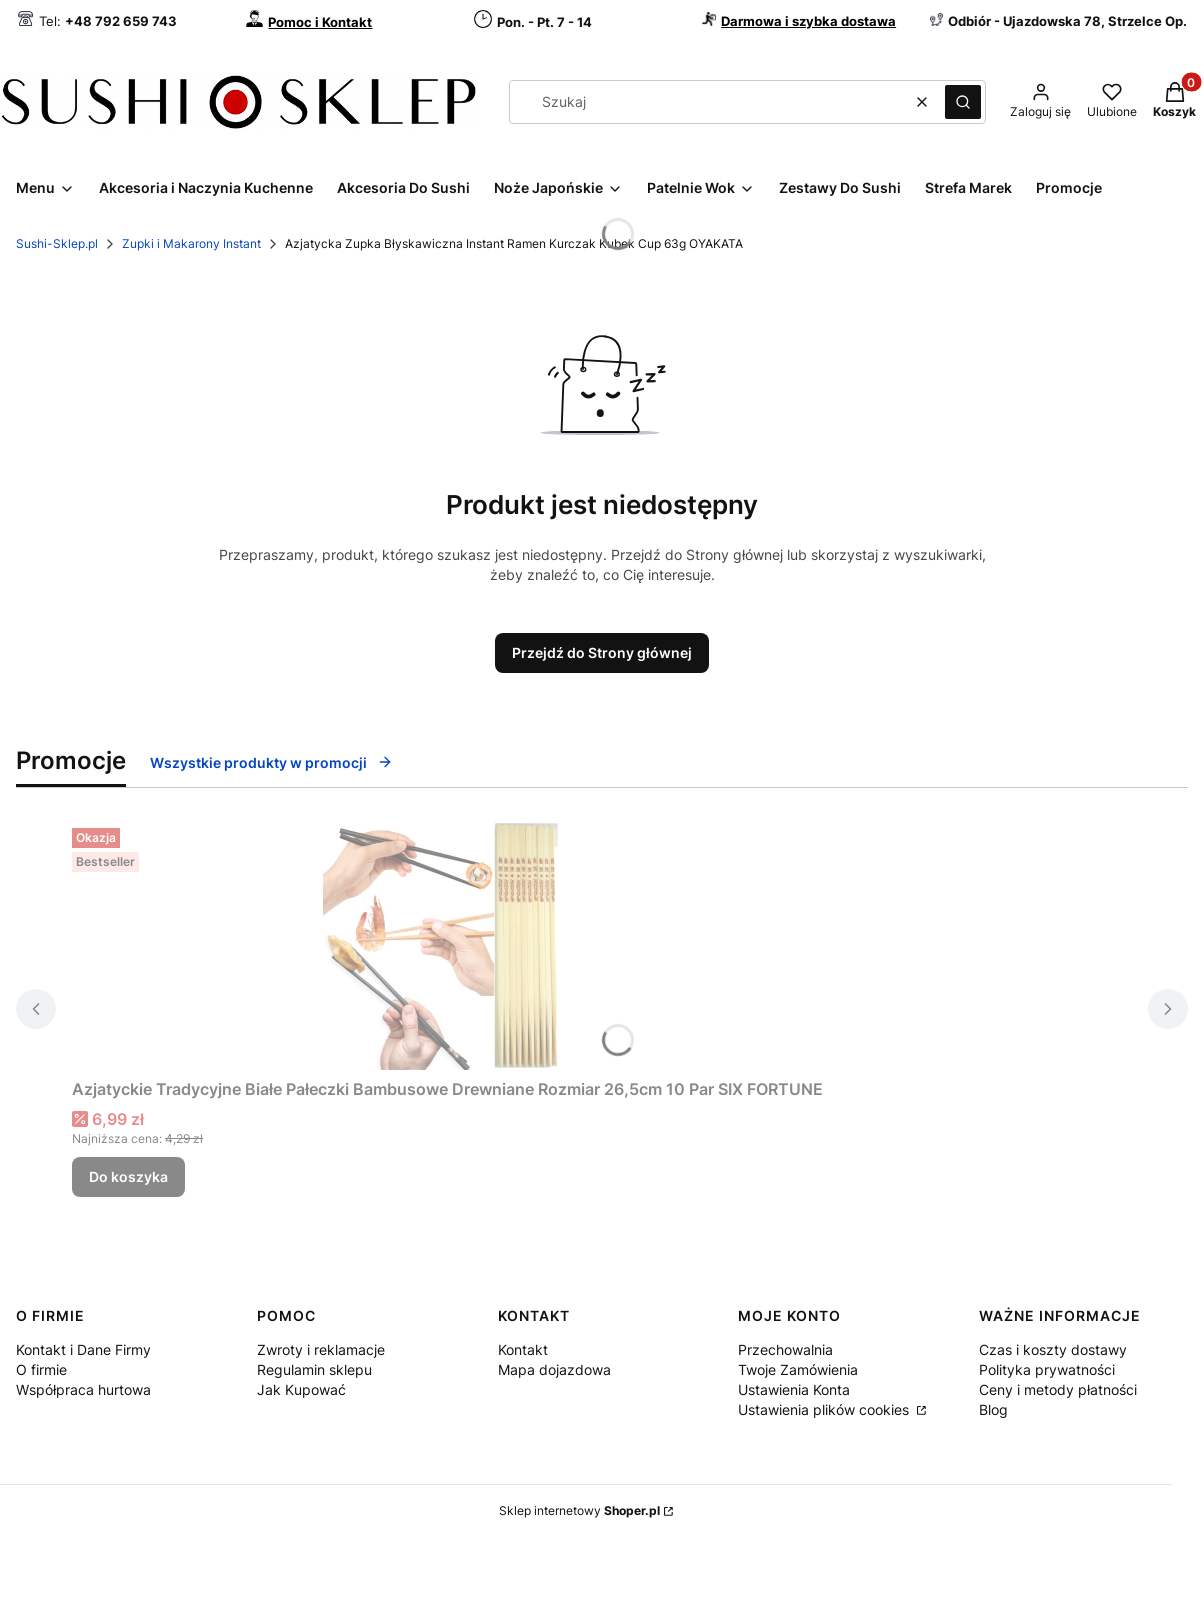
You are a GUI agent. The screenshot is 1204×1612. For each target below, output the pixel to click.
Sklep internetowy (579, 1510)
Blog (993, 1409)
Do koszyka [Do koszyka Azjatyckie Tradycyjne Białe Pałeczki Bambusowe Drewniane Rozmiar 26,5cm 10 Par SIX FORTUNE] (128, 1176)
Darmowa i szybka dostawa (808, 21)
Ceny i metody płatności (1058, 1389)
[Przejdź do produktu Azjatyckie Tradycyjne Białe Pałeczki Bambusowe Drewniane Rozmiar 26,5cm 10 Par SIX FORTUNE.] (448, 945)
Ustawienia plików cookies (825, 1409)
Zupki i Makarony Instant (191, 243)
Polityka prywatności (1047, 1369)
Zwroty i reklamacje (321, 1349)
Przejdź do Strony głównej (602, 652)
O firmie (41, 1369)
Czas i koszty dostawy (1053, 1349)
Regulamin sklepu (314, 1369)
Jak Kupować (301, 1389)
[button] (963, 102)
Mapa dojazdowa (554, 1369)
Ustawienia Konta (794, 1389)
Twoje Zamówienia (798, 1369)
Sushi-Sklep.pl (57, 243)
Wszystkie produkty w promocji (271, 762)
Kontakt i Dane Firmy (83, 1349)
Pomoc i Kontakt (320, 22)
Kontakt (523, 1349)
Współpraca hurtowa (83, 1389)
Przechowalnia (785, 1349)
